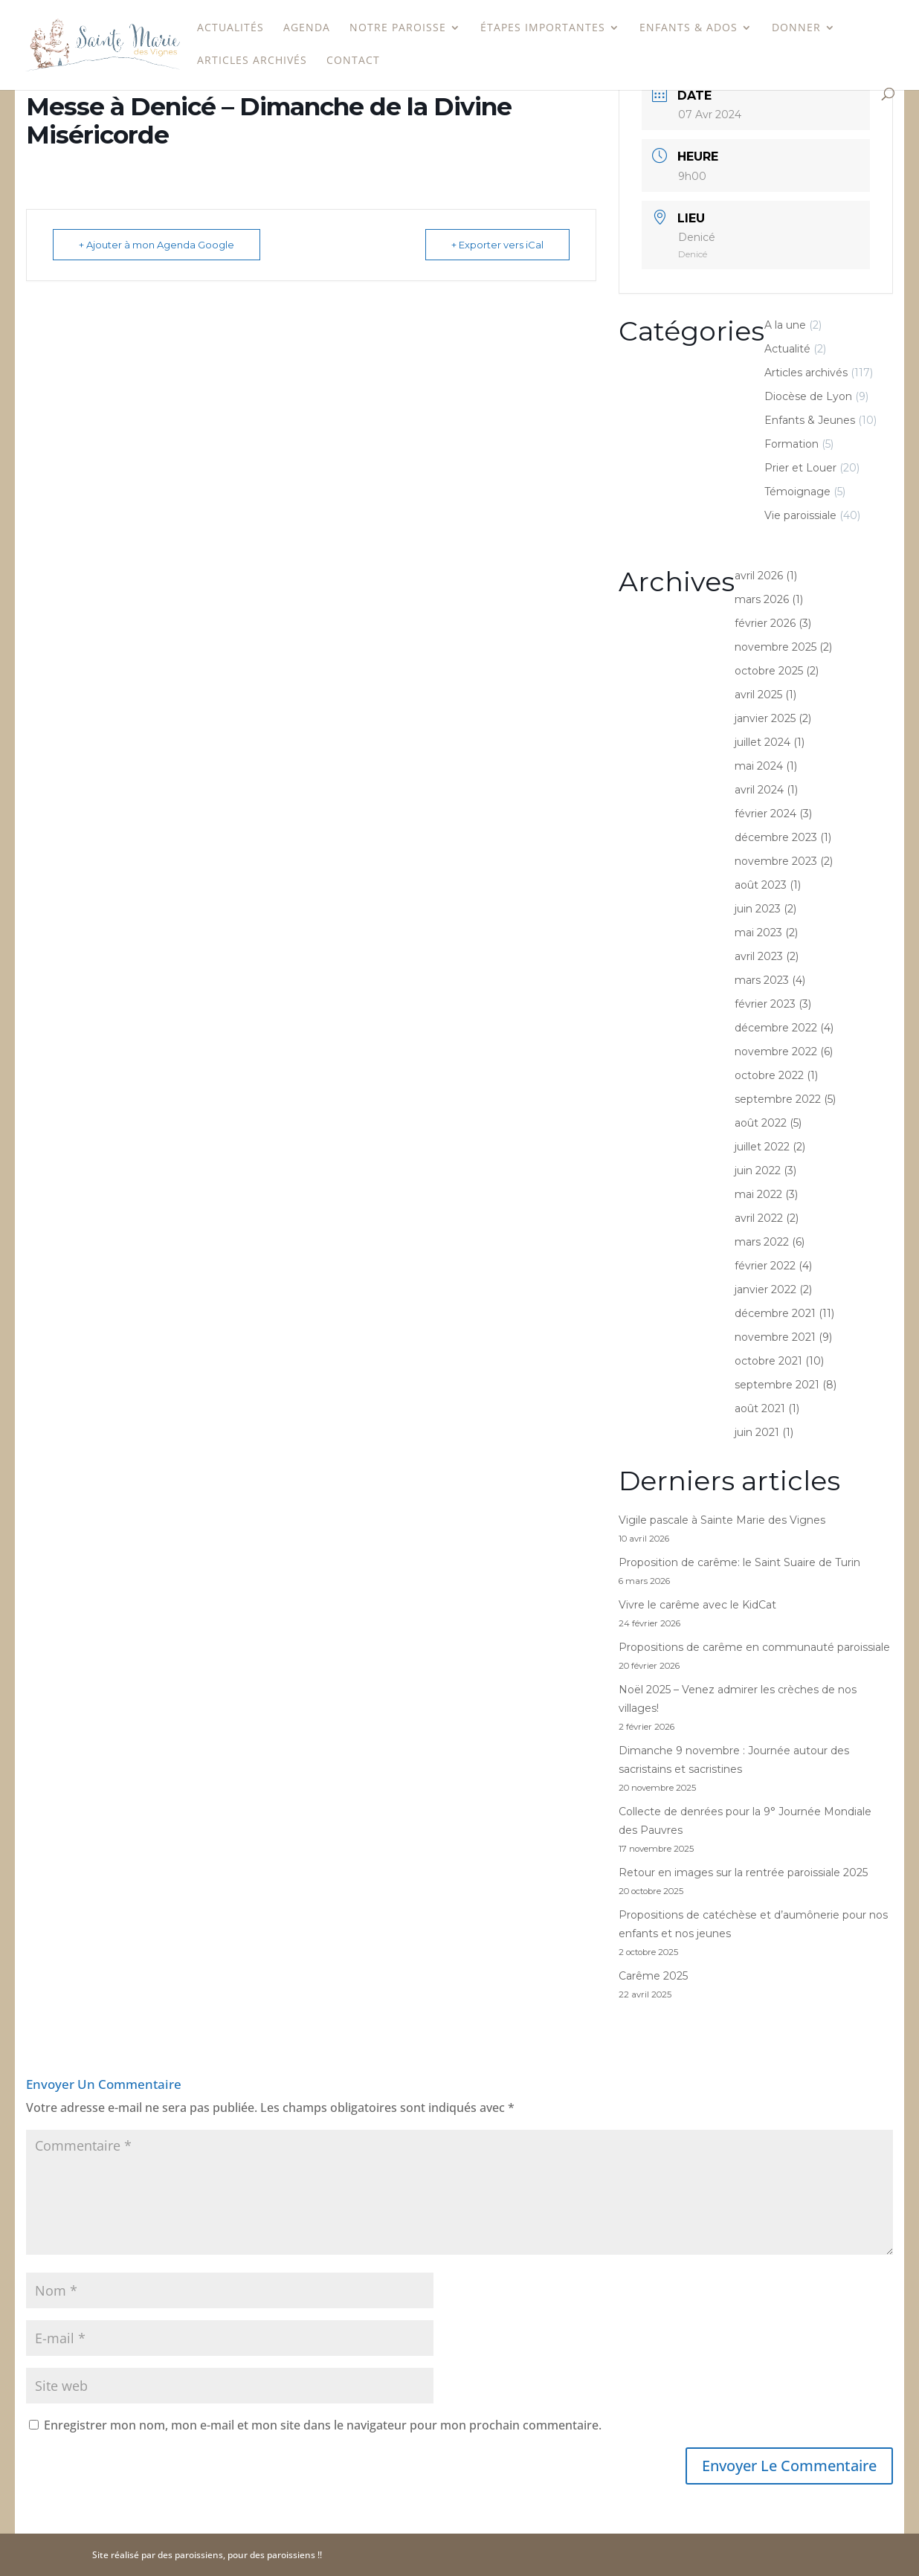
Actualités (230, 28)
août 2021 (760, 1408)
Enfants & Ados (688, 28)
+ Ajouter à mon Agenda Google (156, 245)
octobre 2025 (769, 670)
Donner (796, 28)
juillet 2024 (762, 742)
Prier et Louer (800, 467)
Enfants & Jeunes (809, 420)
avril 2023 (759, 956)
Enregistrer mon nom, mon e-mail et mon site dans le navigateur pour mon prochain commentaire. (323, 2425)
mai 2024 (759, 766)
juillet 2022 (762, 1146)
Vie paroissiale (800, 515)
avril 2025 (758, 694)
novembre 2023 (776, 861)
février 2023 (765, 1004)
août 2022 (761, 1123)
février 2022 (765, 1265)
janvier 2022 (765, 1289)
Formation (791, 444)
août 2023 (761, 885)
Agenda (306, 28)
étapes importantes (542, 28)
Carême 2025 (653, 1976)
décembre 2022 (776, 1027)
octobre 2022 (769, 1075)
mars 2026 (762, 599)
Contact (353, 61)
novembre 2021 (775, 1337)
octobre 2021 (768, 1361)
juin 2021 (757, 1432)
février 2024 (765, 813)
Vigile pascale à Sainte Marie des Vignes (722, 1520)
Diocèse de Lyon (808, 396)
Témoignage (797, 491)
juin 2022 (758, 1170)
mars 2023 (762, 980)
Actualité (787, 348)
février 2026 (765, 623)
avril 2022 (759, 1218)
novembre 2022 (776, 1051)
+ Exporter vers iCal (497, 245)
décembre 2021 (775, 1313)
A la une (785, 325)
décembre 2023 (776, 837)
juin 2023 (758, 908)
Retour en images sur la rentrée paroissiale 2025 (743, 1872)
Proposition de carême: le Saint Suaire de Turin (739, 1562)
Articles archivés (252, 61)
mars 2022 (762, 1242)
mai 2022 (758, 1194)
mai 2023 (758, 932)
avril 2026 (759, 575)
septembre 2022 (778, 1099)
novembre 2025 (775, 647)
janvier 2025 (765, 718)
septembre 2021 (777, 1384)
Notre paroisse (397, 28)
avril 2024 (759, 789)
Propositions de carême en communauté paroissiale (754, 1647)
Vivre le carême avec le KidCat (697, 1604)
